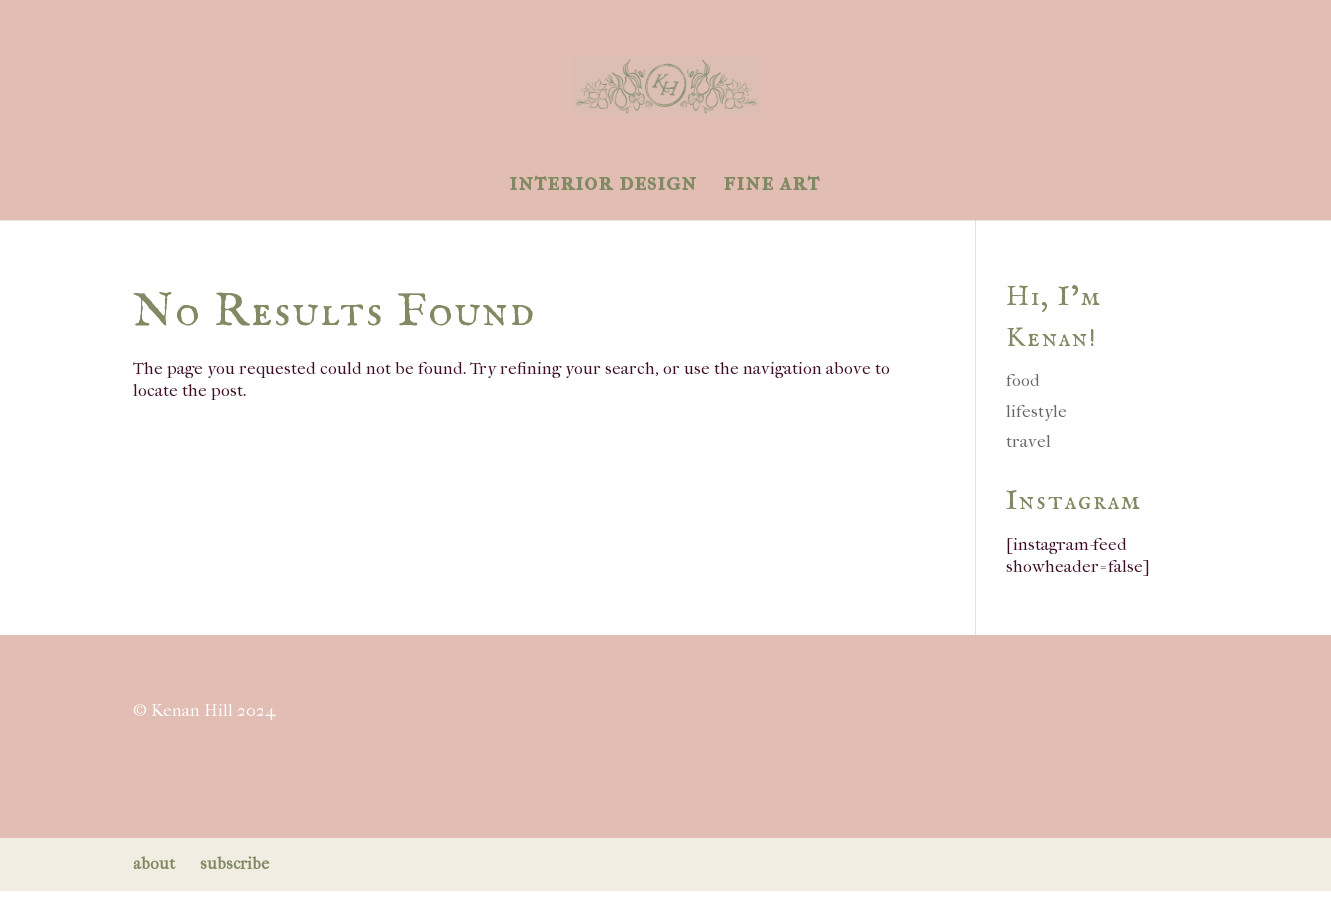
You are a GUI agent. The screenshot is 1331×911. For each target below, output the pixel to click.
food (1023, 380)
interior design (603, 185)
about (154, 863)
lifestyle (1036, 411)
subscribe (234, 863)
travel (1028, 441)
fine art (771, 185)
